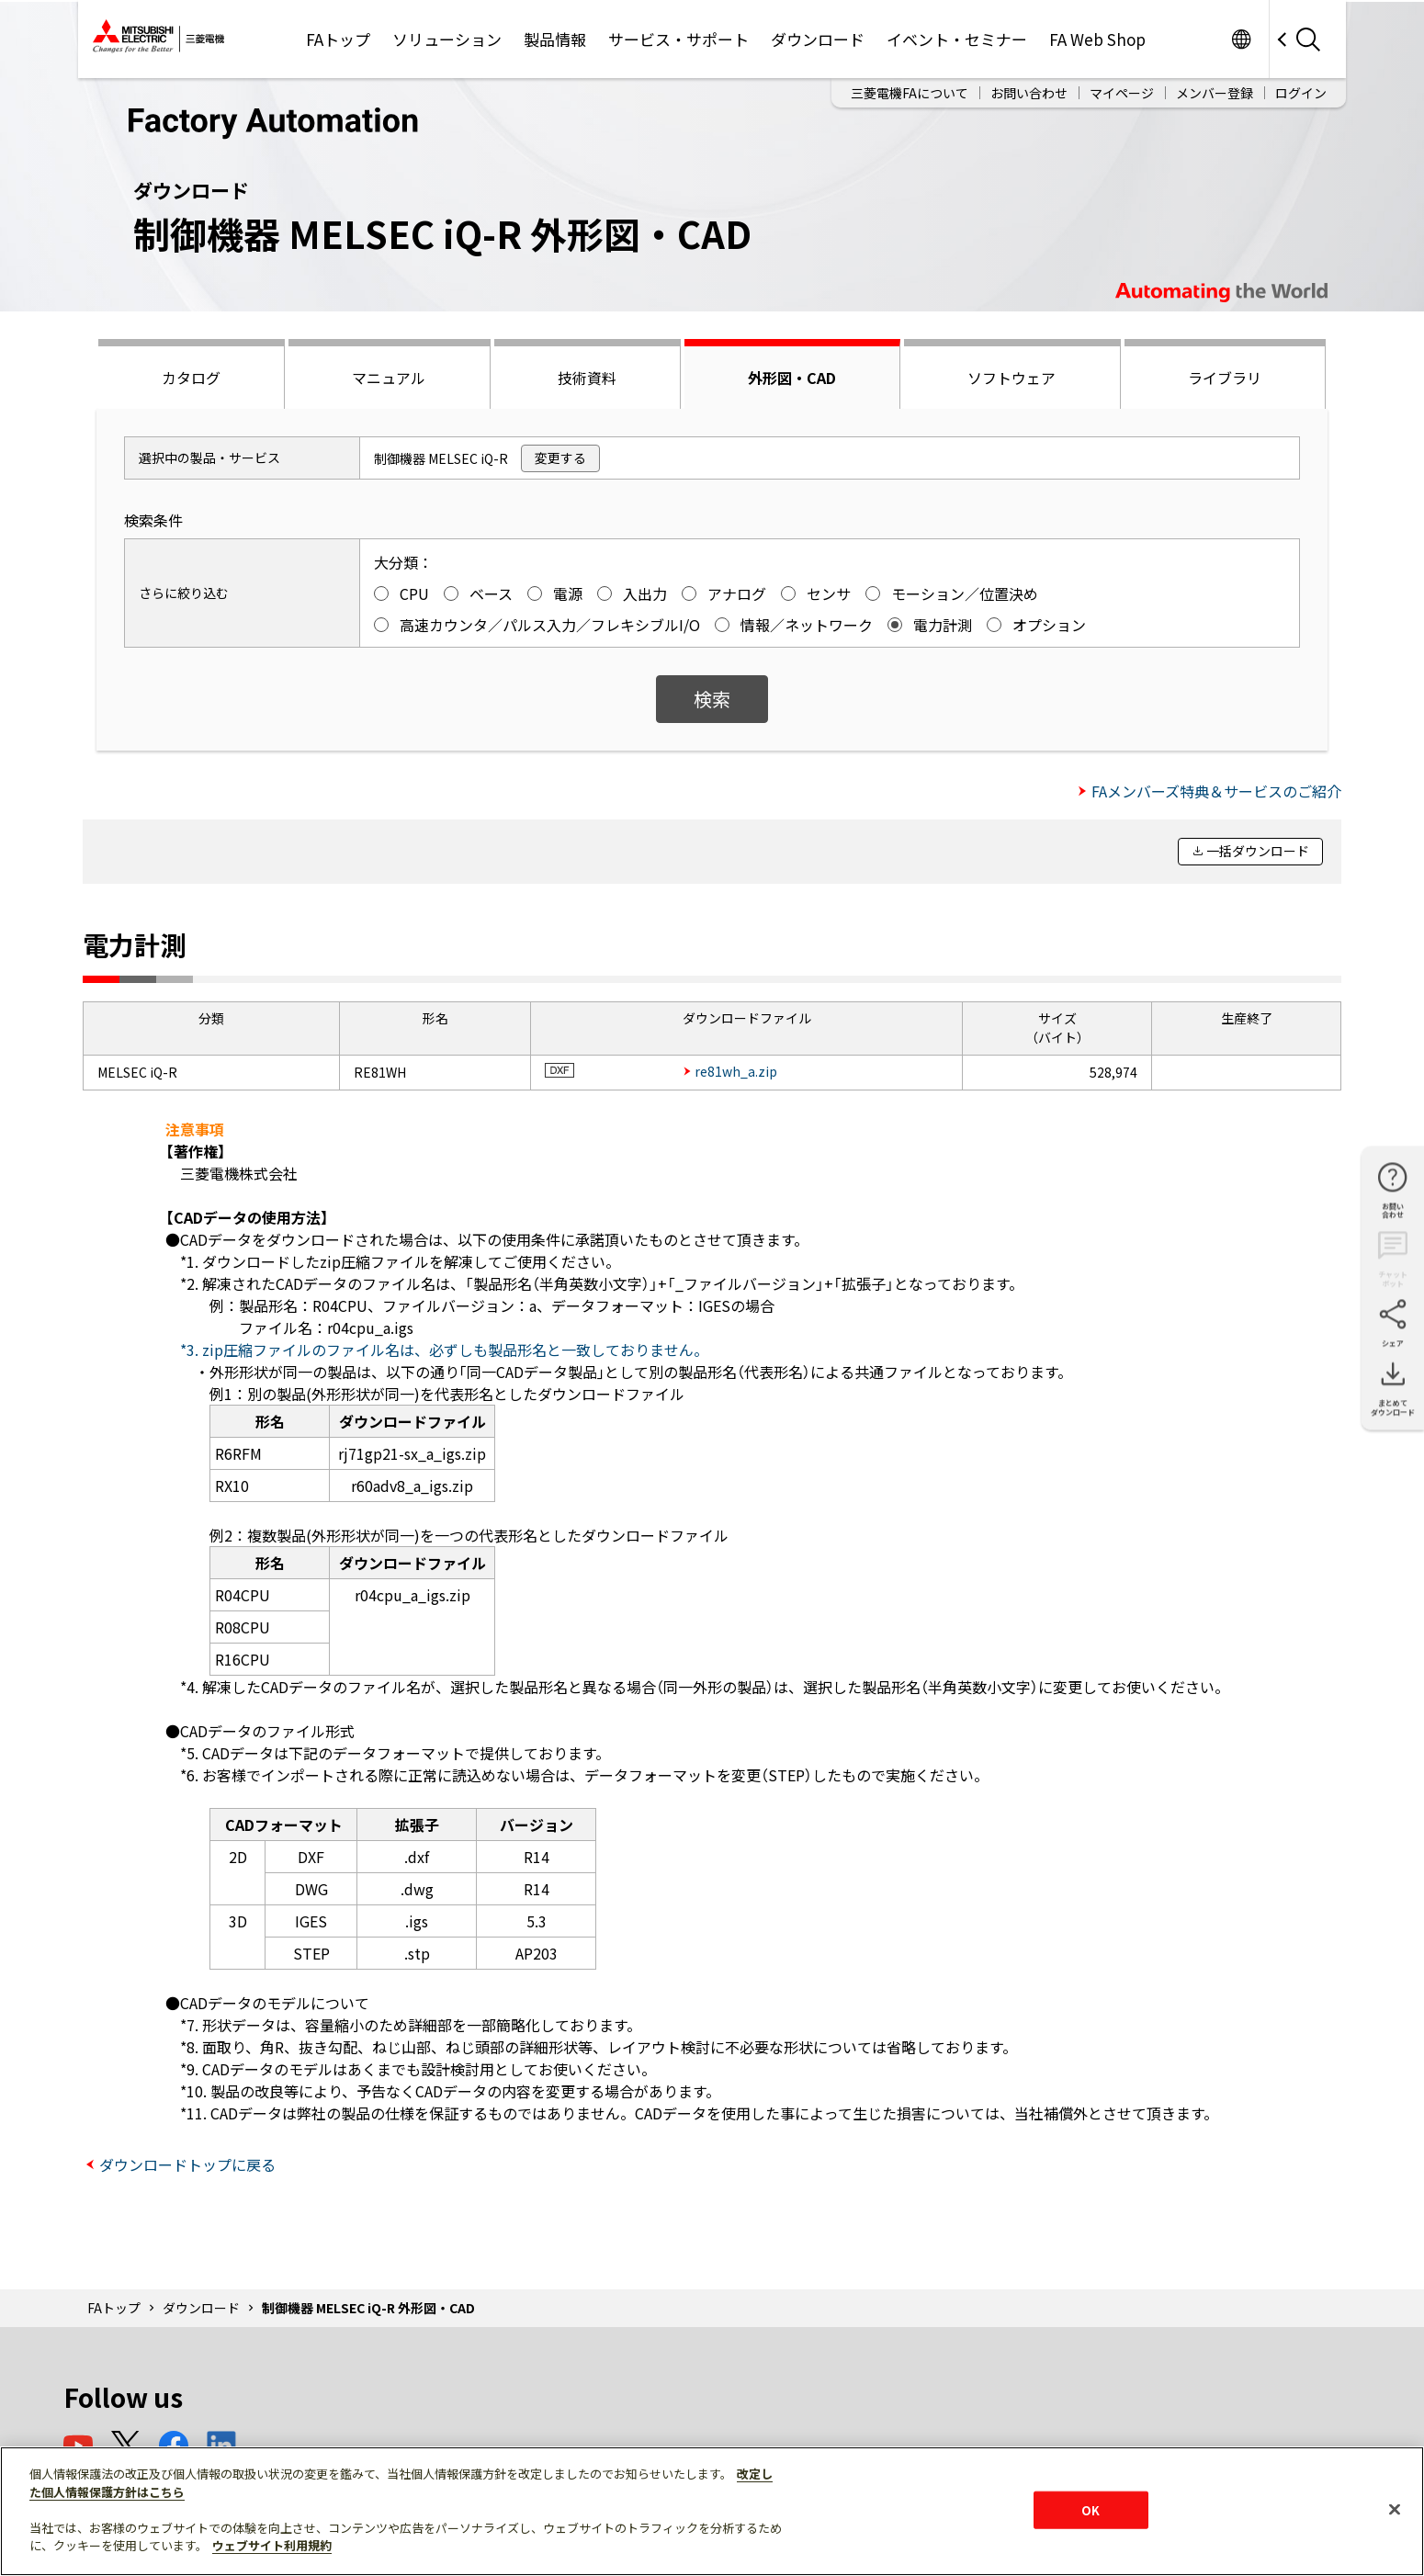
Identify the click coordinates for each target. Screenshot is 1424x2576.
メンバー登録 (1214, 93)
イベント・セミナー (957, 39)
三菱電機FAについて (909, 93)
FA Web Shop (1097, 39)
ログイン (1301, 93)
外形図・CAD (792, 378)
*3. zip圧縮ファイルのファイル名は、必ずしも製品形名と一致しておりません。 (444, 1350)
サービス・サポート (678, 39)
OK (1090, 2509)
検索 (712, 698)
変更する (560, 457)
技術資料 (587, 378)
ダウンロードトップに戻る (187, 2164)
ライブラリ (1224, 378)
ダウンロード (818, 39)
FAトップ (338, 39)
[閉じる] (1394, 2509)
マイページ (1122, 93)
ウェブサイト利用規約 (272, 2545)
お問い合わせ (1029, 93)
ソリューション (447, 39)
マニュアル (388, 378)
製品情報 (555, 39)
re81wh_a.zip (736, 1071)
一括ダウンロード (1257, 851)
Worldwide (1241, 39)
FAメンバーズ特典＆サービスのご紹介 (1216, 791)
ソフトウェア (1011, 378)
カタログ (191, 378)
